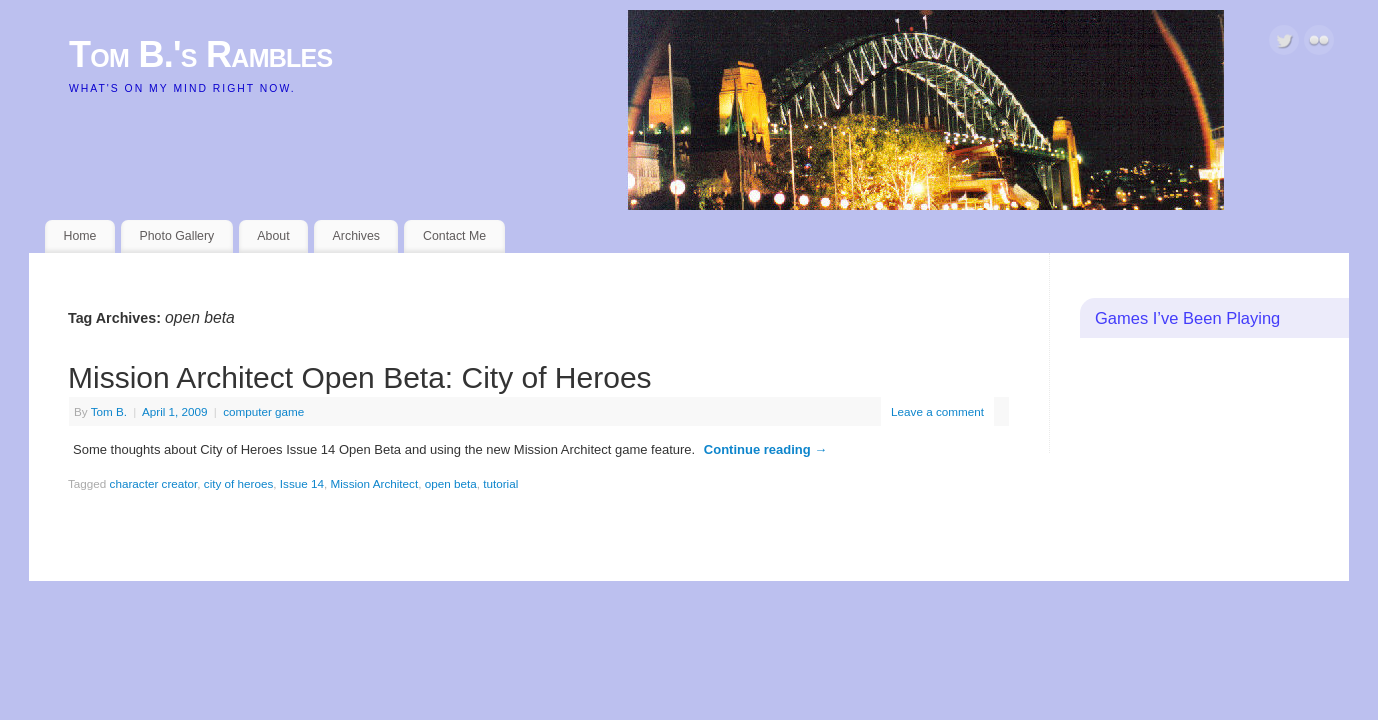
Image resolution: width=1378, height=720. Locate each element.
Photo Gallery (176, 236)
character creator (154, 483)
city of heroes (239, 483)
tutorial (500, 483)
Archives (356, 236)
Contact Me (454, 236)
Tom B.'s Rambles (201, 54)
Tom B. (109, 411)
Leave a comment (937, 411)
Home (80, 236)
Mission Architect (375, 483)
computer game (263, 411)
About (273, 236)
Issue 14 (302, 483)
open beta (451, 483)
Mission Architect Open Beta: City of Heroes (360, 377)
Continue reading (766, 449)
